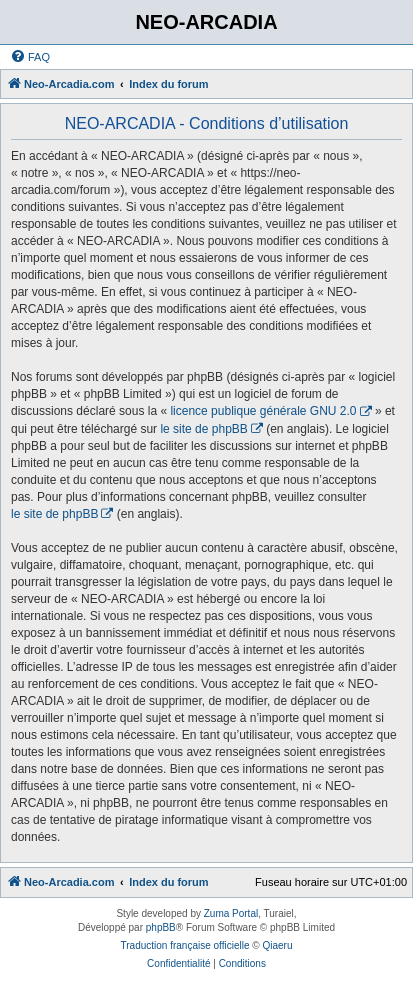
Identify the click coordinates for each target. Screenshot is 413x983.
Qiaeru (277, 945)
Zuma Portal (231, 913)
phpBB (161, 927)
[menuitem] (30, 57)
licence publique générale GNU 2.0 (263, 411)
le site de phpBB (203, 429)
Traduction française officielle (185, 945)
